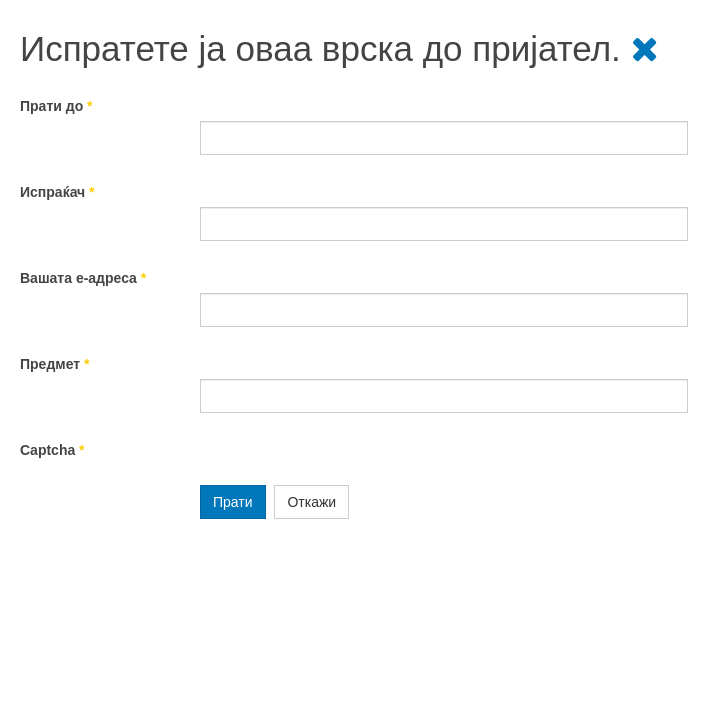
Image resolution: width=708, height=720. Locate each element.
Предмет (54, 364)
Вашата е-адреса (83, 278)
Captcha (52, 450)
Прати (233, 502)
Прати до (56, 106)
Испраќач (57, 192)
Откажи (311, 502)
